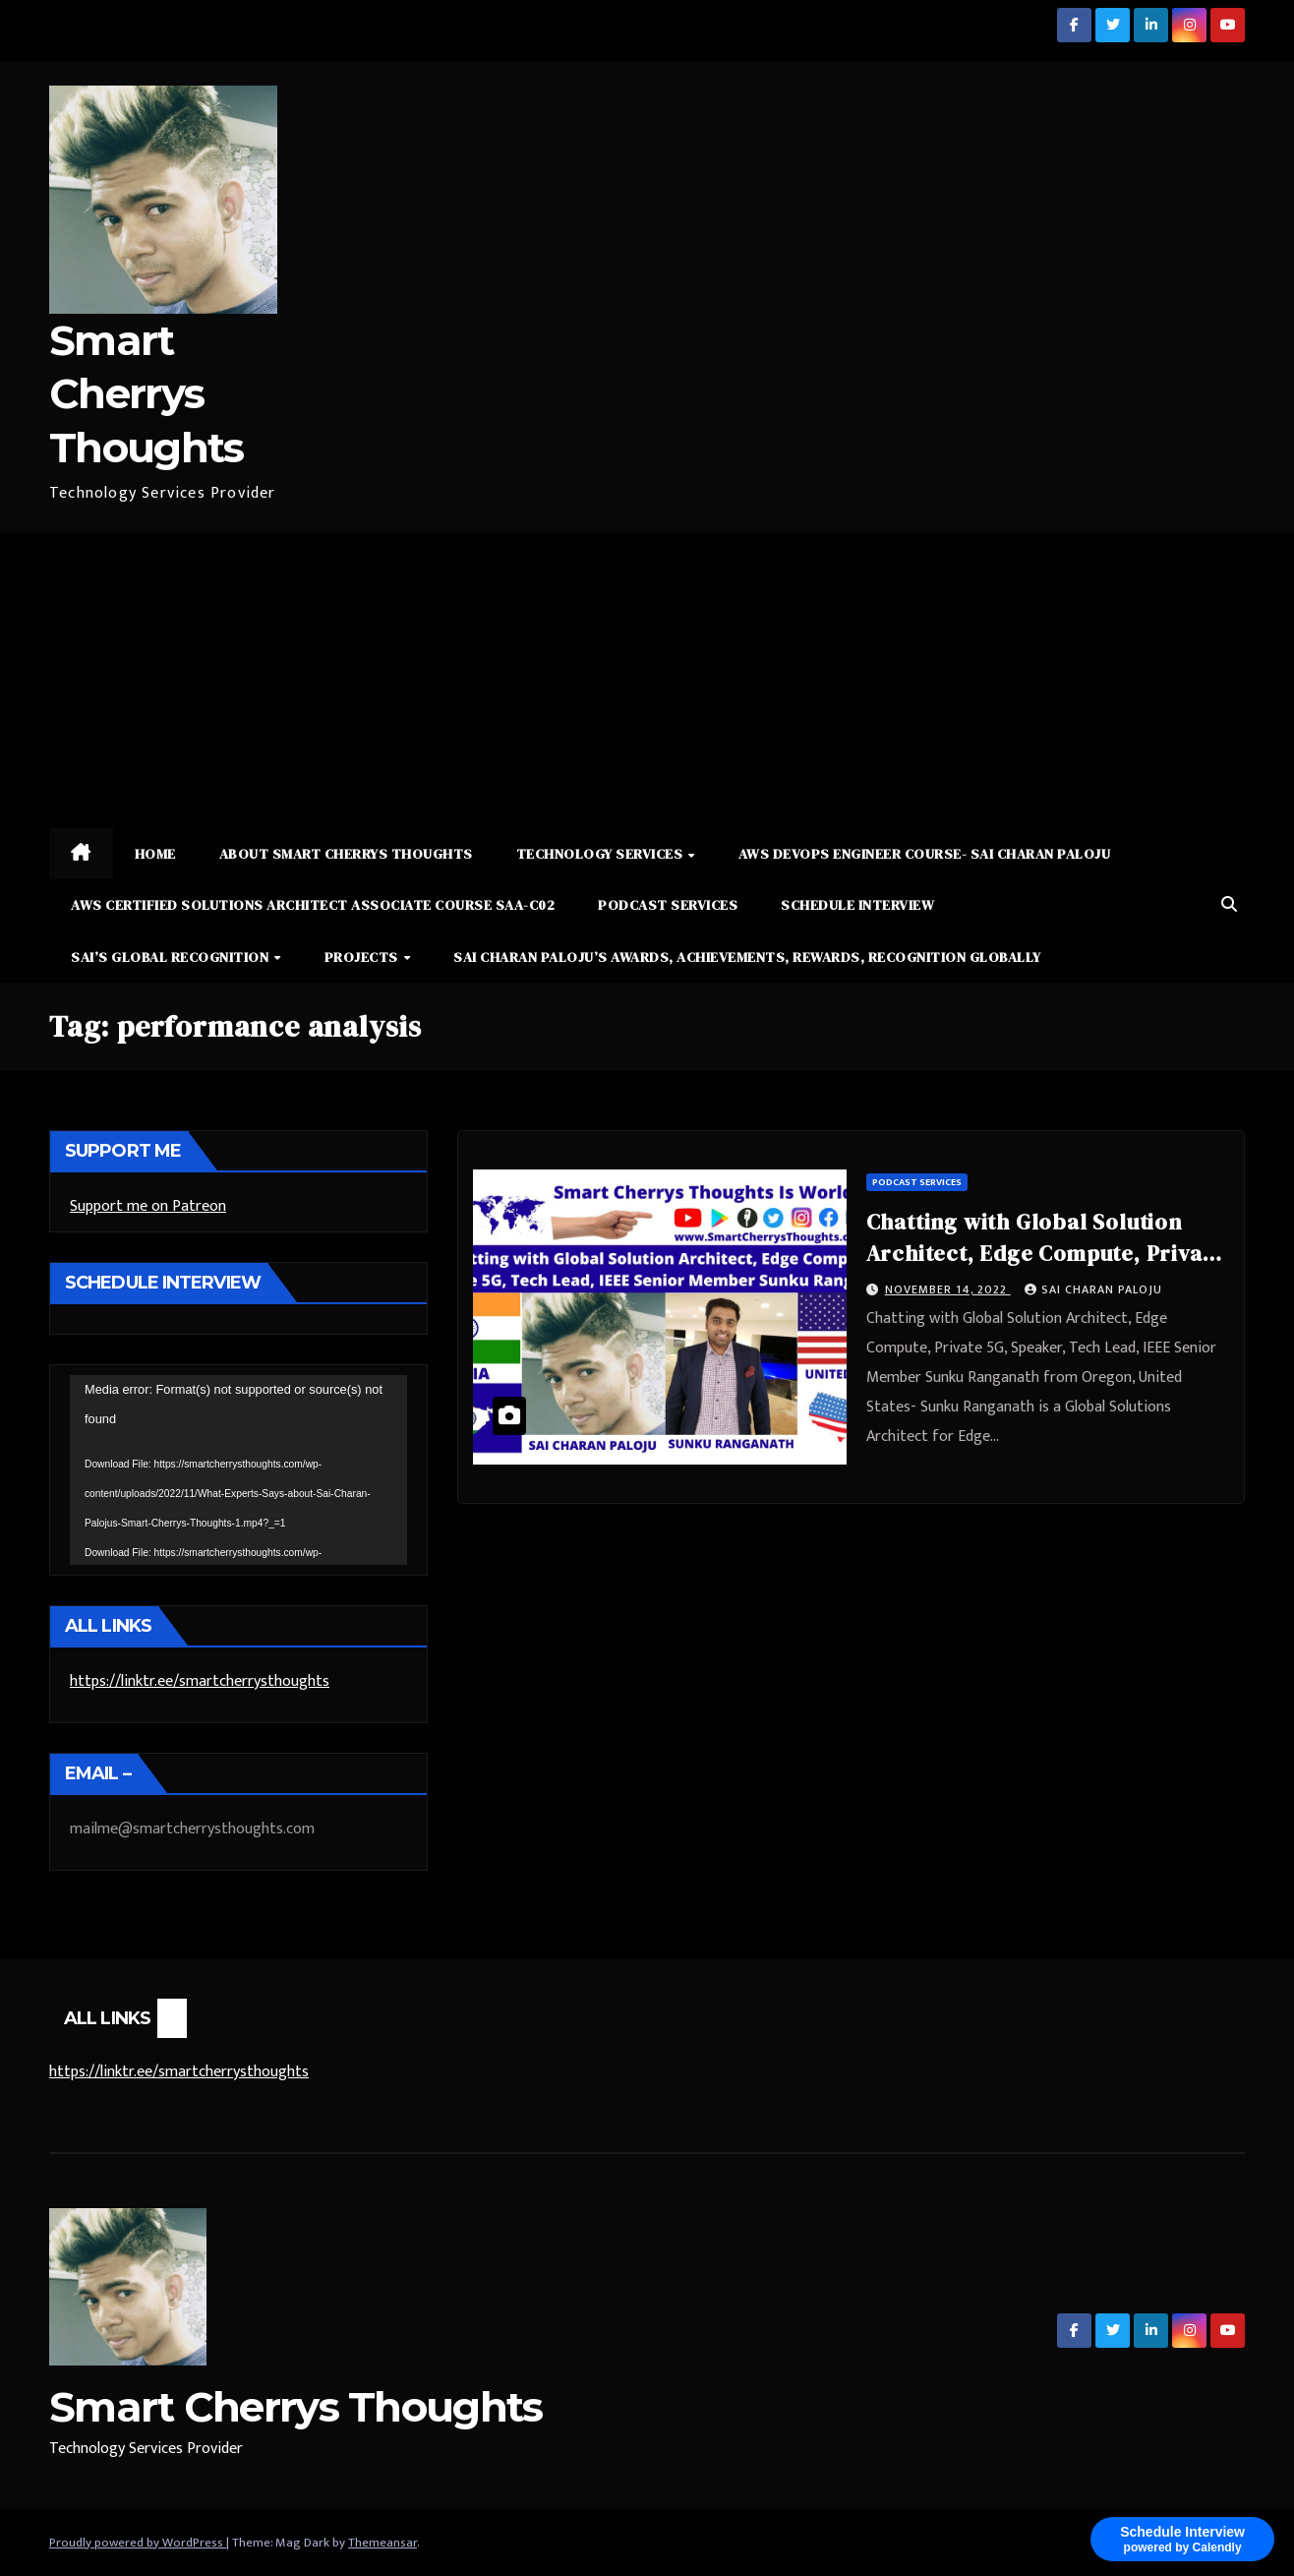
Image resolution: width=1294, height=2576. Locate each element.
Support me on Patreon (148, 1206)
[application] (238, 1470)
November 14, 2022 (948, 1289)
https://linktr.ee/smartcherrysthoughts (199, 1681)
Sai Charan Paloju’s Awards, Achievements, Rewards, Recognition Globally (747, 957)
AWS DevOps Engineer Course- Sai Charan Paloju (924, 854)
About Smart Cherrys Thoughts (346, 854)
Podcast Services (667, 905)
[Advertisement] (647, 680)
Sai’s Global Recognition (171, 957)
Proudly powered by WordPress (137, 2542)
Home (155, 854)
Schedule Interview (857, 905)
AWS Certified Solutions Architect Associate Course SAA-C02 (313, 905)
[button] (1229, 905)
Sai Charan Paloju (1093, 1289)
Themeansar (382, 2542)
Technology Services (601, 854)
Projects (363, 957)
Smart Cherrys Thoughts (146, 394)
